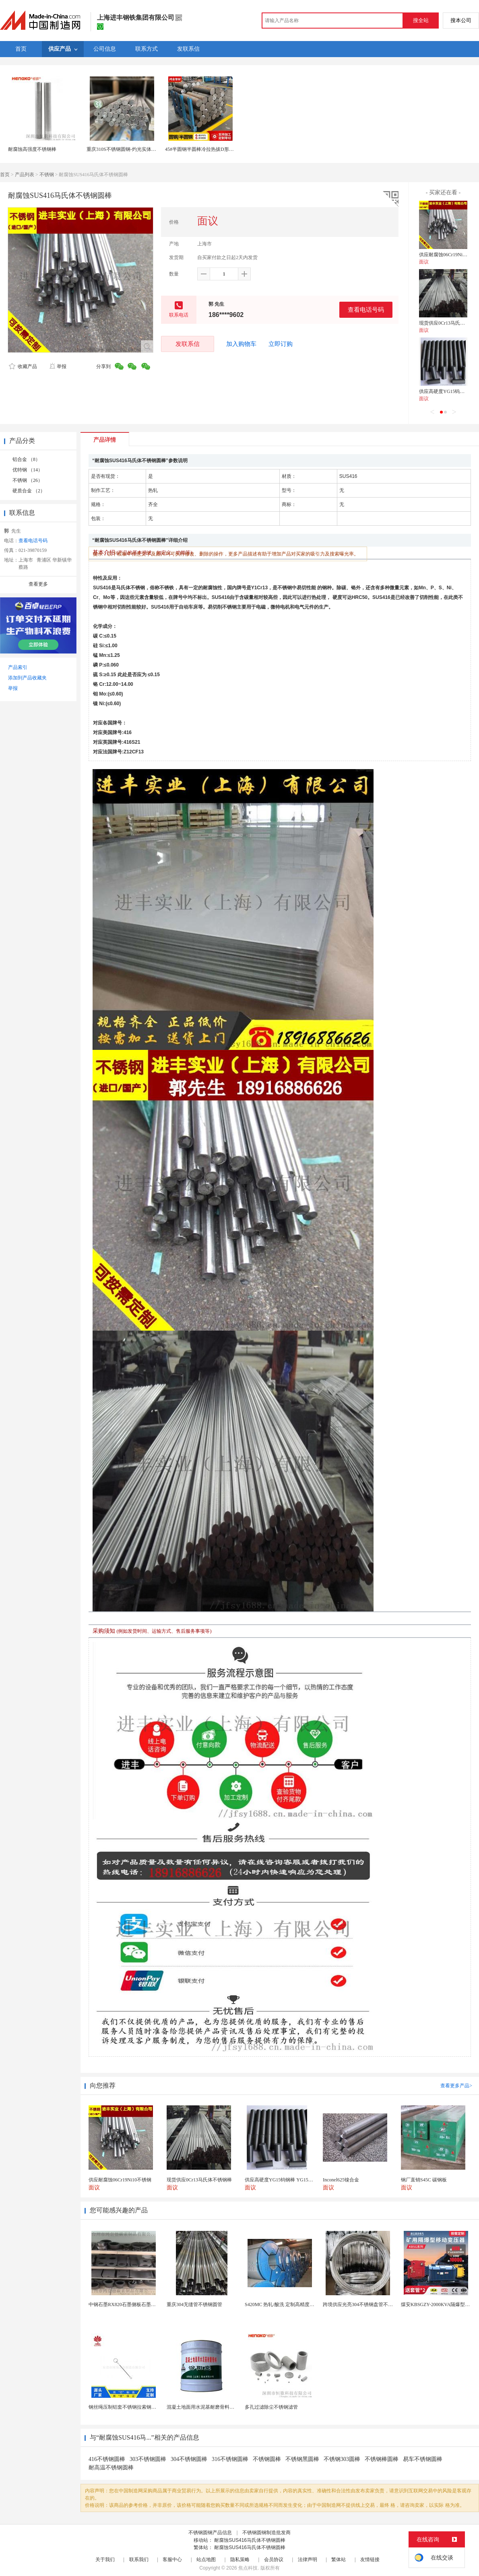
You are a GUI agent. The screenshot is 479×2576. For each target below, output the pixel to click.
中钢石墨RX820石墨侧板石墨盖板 (125, 2304)
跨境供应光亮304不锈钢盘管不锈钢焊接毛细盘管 (375, 2304)
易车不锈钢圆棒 (422, 2459)
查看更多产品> (456, 2085)
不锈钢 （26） (27, 480)
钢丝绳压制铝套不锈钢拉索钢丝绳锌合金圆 (134, 2407)
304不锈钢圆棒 (189, 2459)
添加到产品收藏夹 (27, 678)
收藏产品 (23, 366)
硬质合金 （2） (28, 491)
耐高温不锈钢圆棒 (111, 2468)
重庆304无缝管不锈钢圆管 (194, 2304)
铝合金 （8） (26, 459)
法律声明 (307, 2559)
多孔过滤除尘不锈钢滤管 (271, 2407)
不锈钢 (46, 174)
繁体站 (338, 2559)
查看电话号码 (366, 309)
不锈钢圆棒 (267, 2459)
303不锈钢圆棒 (148, 2459)
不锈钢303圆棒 (342, 2459)
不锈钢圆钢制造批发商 (266, 2532)
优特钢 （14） (27, 470)
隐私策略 (240, 2559)
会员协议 (273, 2559)
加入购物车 (241, 344)
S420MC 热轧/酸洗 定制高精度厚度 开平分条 (292, 2304)
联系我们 (139, 2559)
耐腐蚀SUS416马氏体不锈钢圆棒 (249, 2540)
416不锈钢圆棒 (107, 2459)
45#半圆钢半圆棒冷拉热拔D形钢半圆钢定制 (211, 149)
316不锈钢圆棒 (230, 2459)
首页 (5, 174)
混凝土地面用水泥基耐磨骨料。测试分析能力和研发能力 (227, 2407)
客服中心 (172, 2559)
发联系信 (187, 343)
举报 (57, 366)
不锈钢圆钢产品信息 (210, 2532)
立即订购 (280, 344)
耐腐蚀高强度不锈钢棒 (32, 149)
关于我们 (105, 2559)
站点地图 (206, 2559)
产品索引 (17, 667)
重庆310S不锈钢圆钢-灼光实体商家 (124, 149)
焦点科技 (248, 2568)
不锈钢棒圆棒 (381, 2459)
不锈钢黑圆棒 (302, 2459)
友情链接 (370, 2559)
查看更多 (38, 584)
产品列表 (24, 174)
